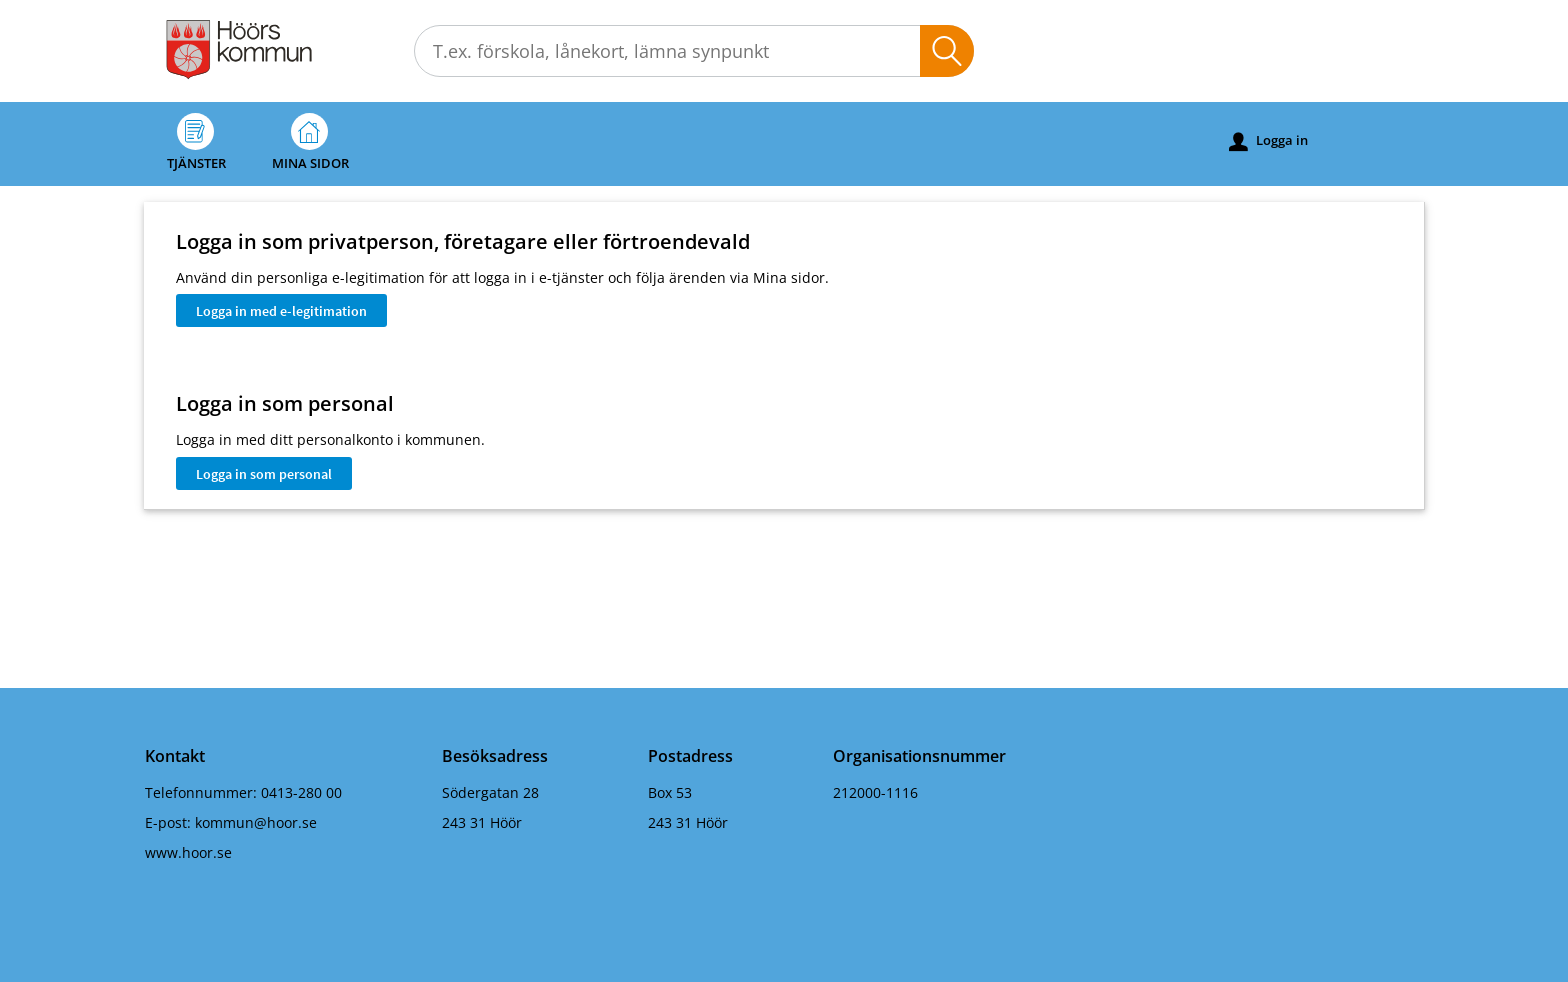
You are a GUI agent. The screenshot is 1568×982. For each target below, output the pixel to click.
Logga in (1268, 141)
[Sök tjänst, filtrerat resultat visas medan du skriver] (694, 51)
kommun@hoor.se (256, 822)
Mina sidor (310, 142)
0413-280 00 (301, 792)
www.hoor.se (188, 852)
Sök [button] (947, 51)
